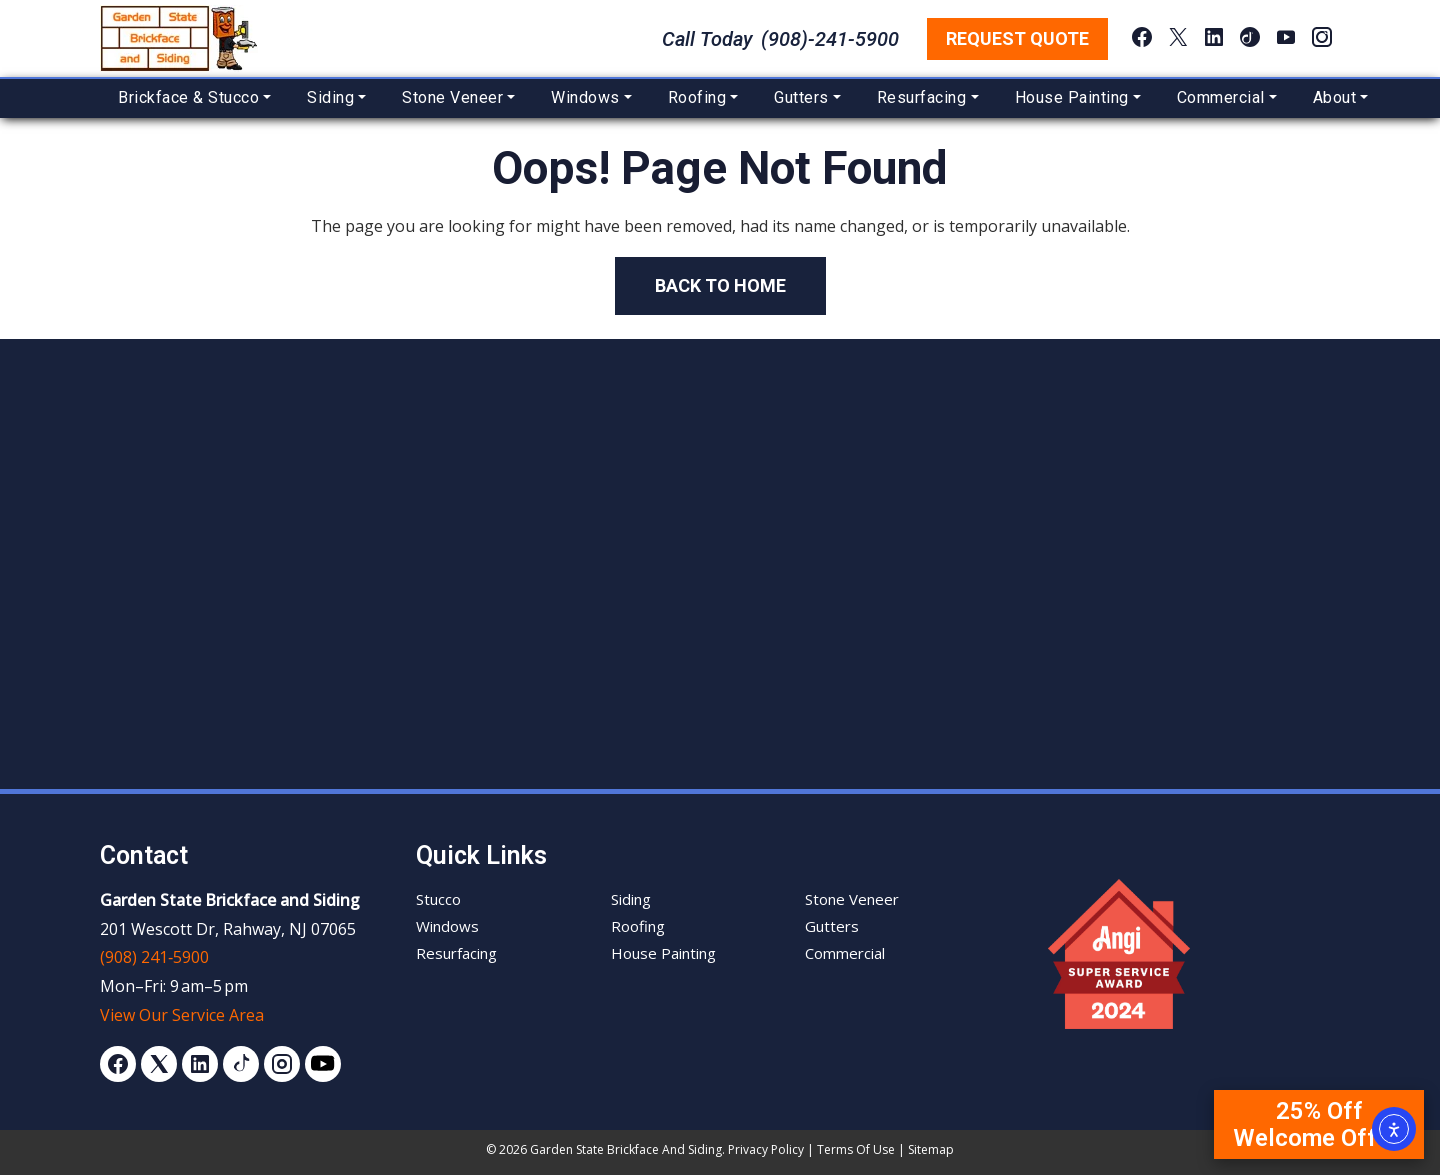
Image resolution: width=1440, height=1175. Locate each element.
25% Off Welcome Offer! (1319, 1124)
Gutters (801, 97)
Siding (330, 97)
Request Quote (1017, 38)
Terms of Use (856, 1149)
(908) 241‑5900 (154, 957)
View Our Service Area (182, 1015)
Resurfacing (922, 97)
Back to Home (720, 285)
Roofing (697, 97)
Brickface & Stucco (188, 97)
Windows (585, 97)
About (1335, 97)
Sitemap (931, 1149)
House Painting (1072, 97)
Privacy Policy (766, 1149)
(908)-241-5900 (830, 39)
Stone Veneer (452, 97)
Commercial (1221, 97)
